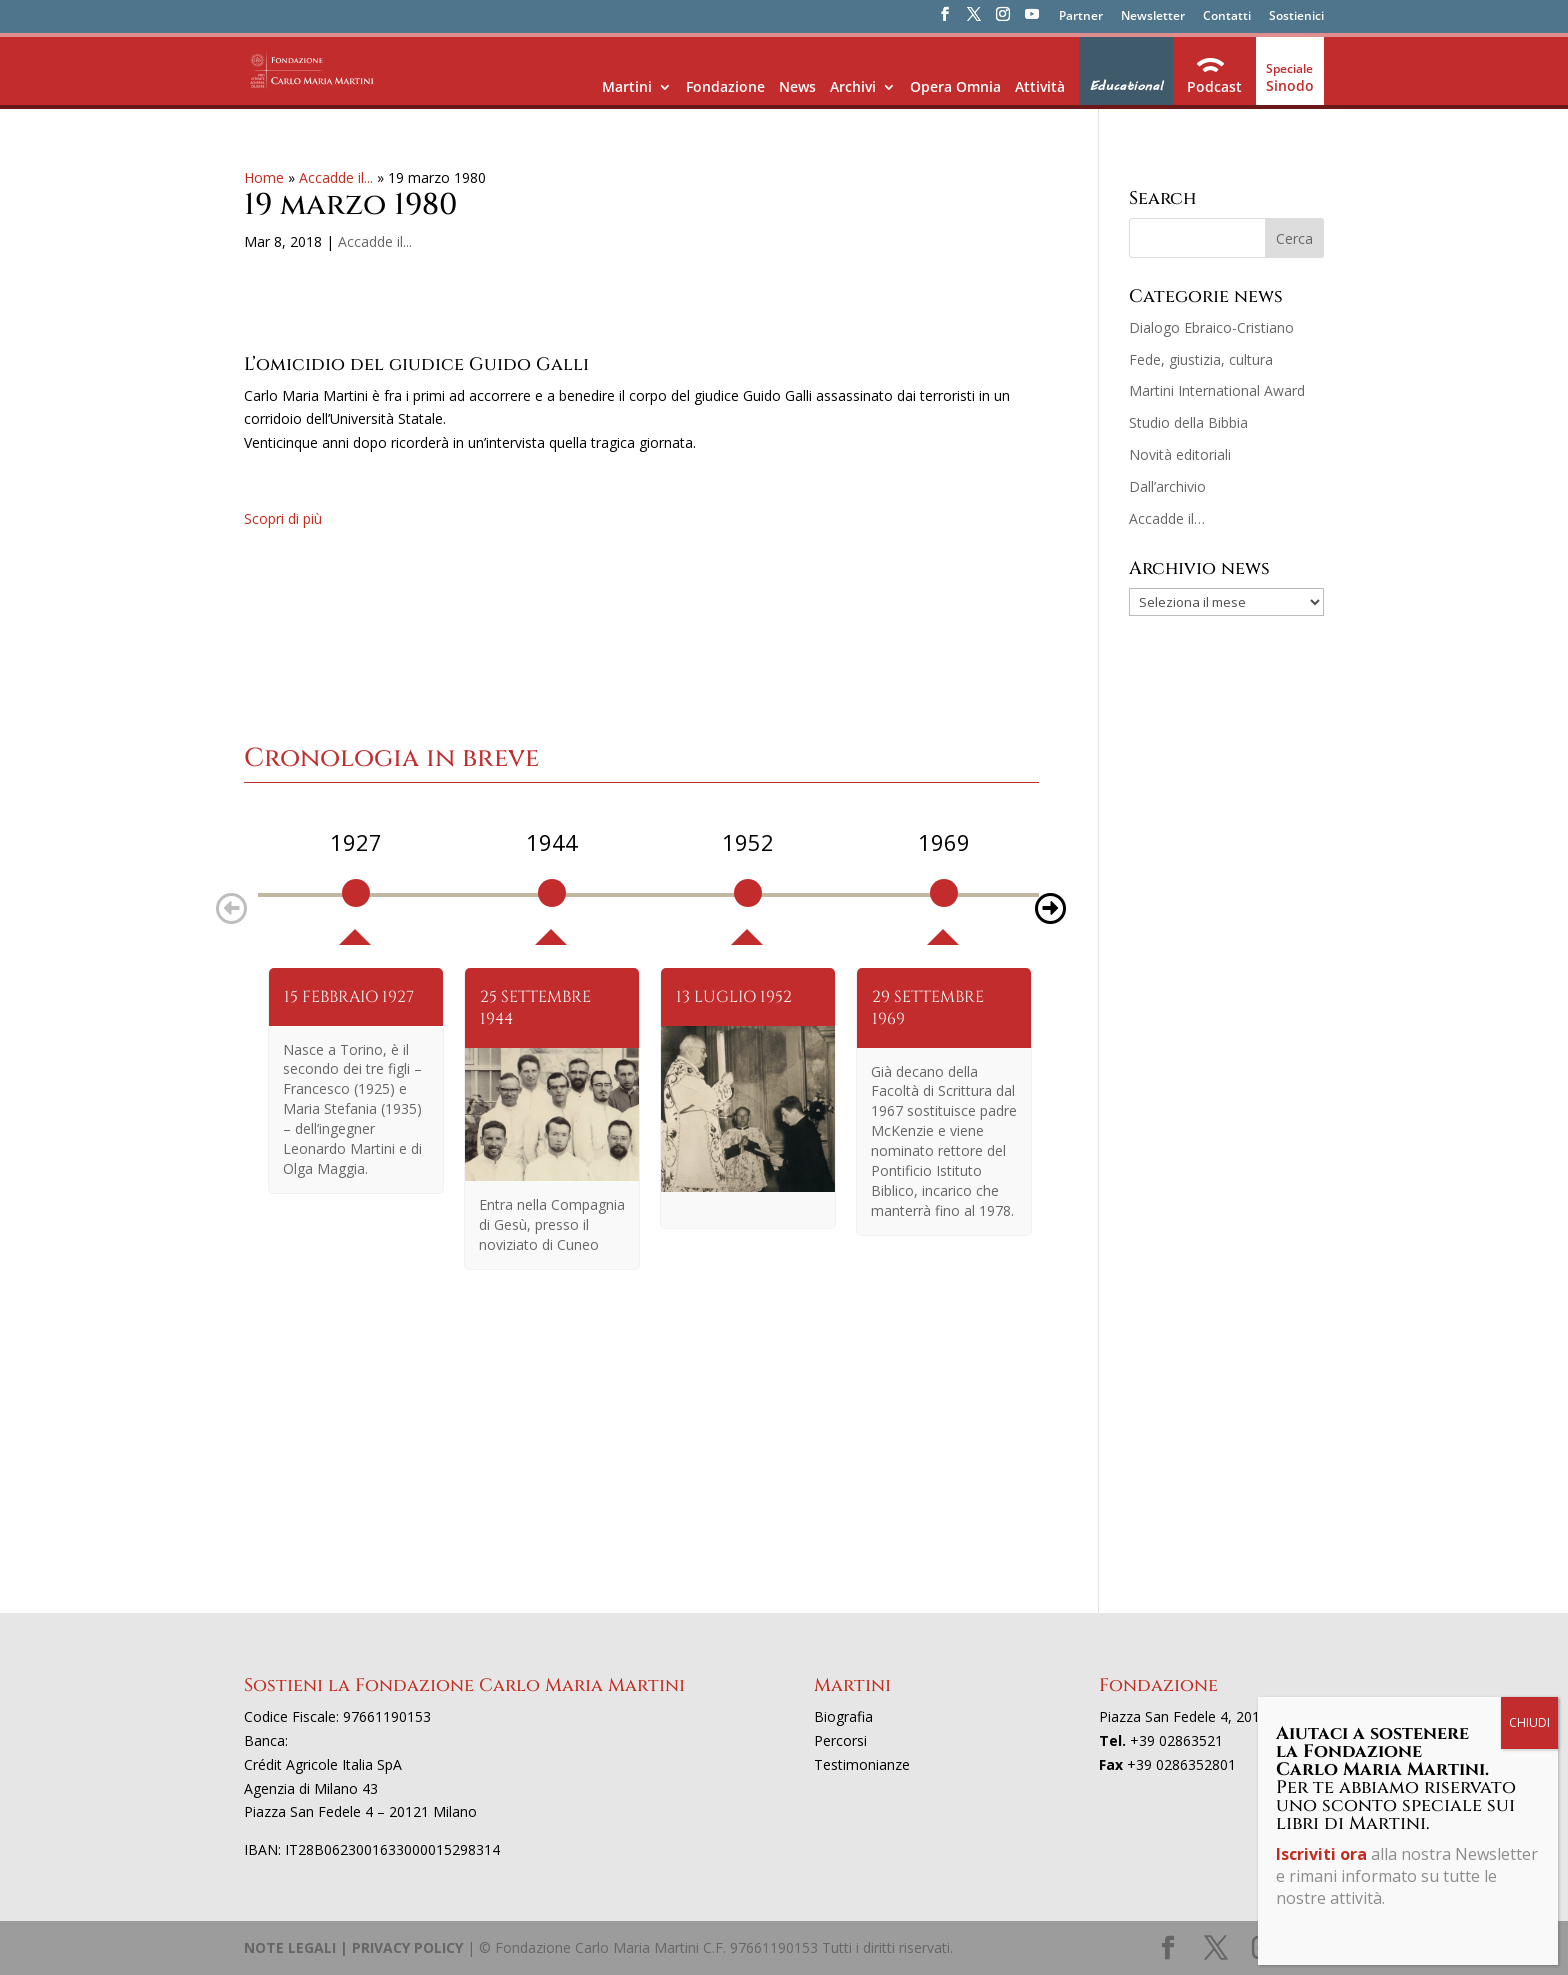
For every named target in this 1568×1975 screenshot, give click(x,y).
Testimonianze (862, 1764)
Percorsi (840, 1740)
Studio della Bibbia (1188, 422)
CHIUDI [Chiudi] (1529, 1722)
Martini (627, 86)
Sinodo (1290, 85)
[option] (356, 886)
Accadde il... (336, 177)
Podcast (1214, 86)
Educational (1126, 86)
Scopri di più (283, 518)
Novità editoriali (1180, 454)
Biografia (843, 1716)
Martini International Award (1217, 390)
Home (264, 177)
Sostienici (1296, 17)
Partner (1081, 17)
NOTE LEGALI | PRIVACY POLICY (353, 1947)
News (797, 86)
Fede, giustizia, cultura (1201, 359)
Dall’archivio (1167, 486)
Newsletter (1153, 17)
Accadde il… (1167, 518)
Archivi (853, 86)
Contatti (1227, 17)
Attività (1040, 86)
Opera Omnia (955, 86)
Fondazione (725, 86)
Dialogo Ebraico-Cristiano (1211, 327)
